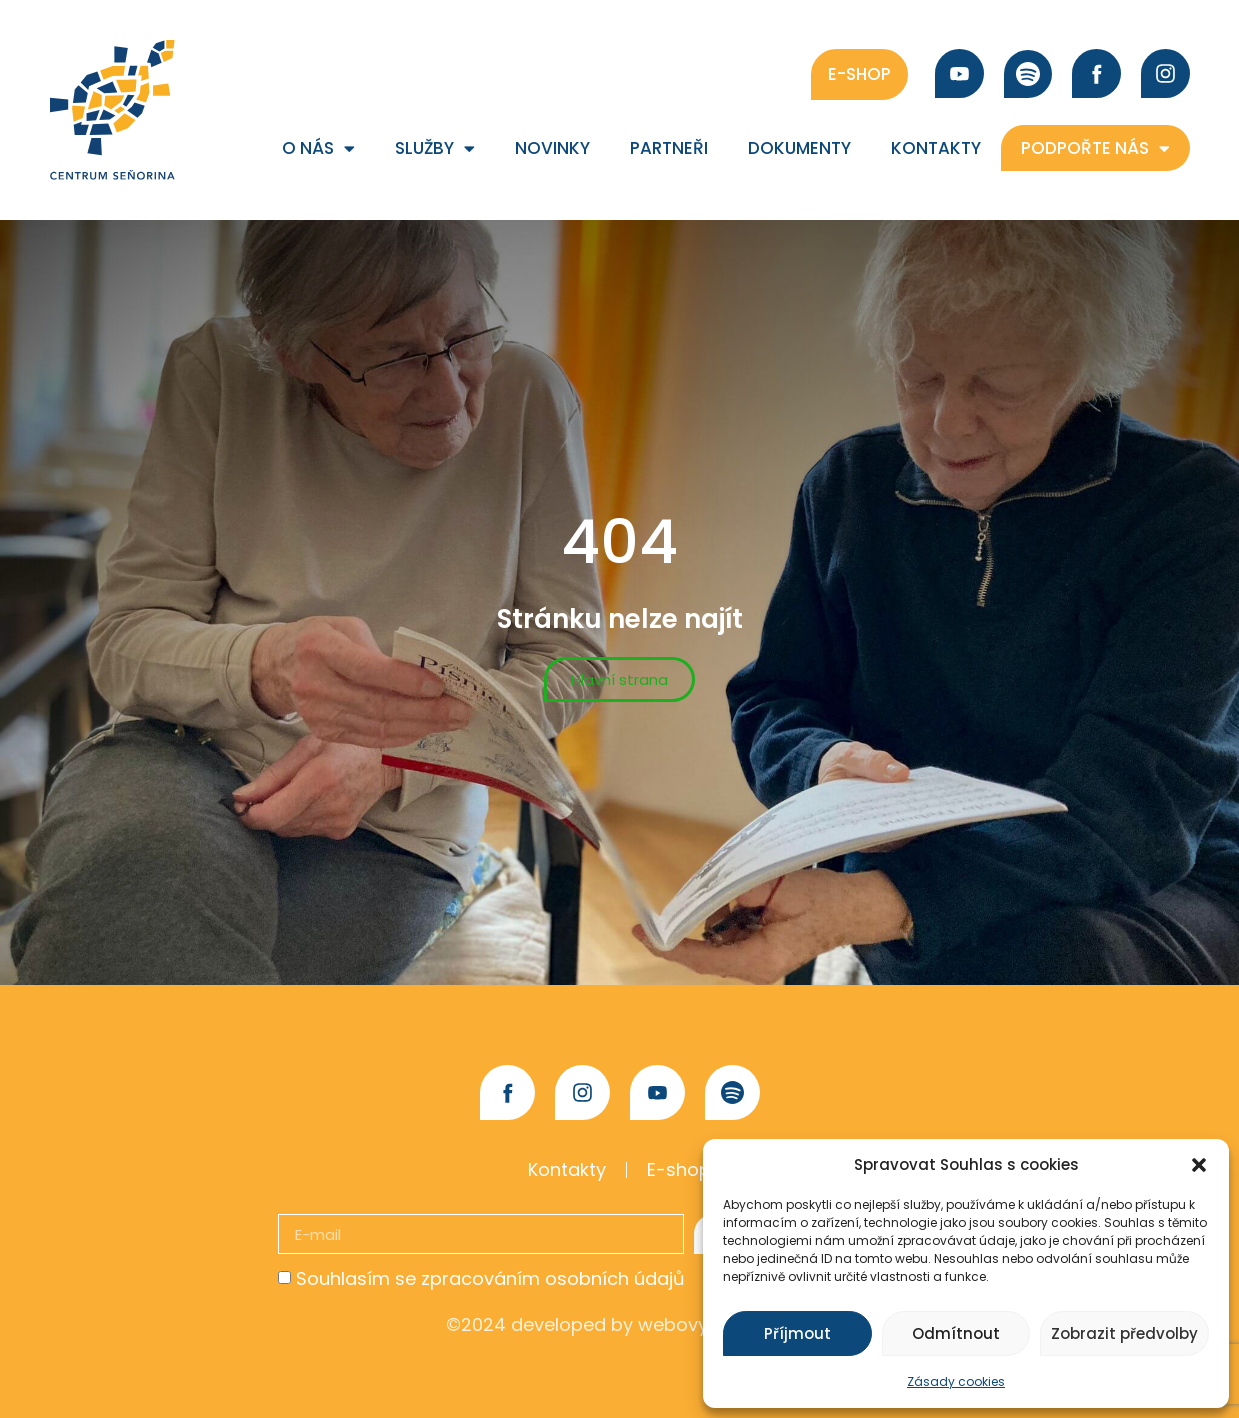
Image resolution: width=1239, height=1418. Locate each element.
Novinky (552, 148)
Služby (435, 148)
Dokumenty (799, 148)
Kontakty (936, 148)
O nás (318, 148)
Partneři (669, 148)
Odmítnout (956, 1333)
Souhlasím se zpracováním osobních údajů (490, 1278)
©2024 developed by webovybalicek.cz (620, 1324)
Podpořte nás (1095, 148)
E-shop (679, 1169)
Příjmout (797, 1333)
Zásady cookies (956, 1381)
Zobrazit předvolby (1124, 1333)
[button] (1199, 1165)
